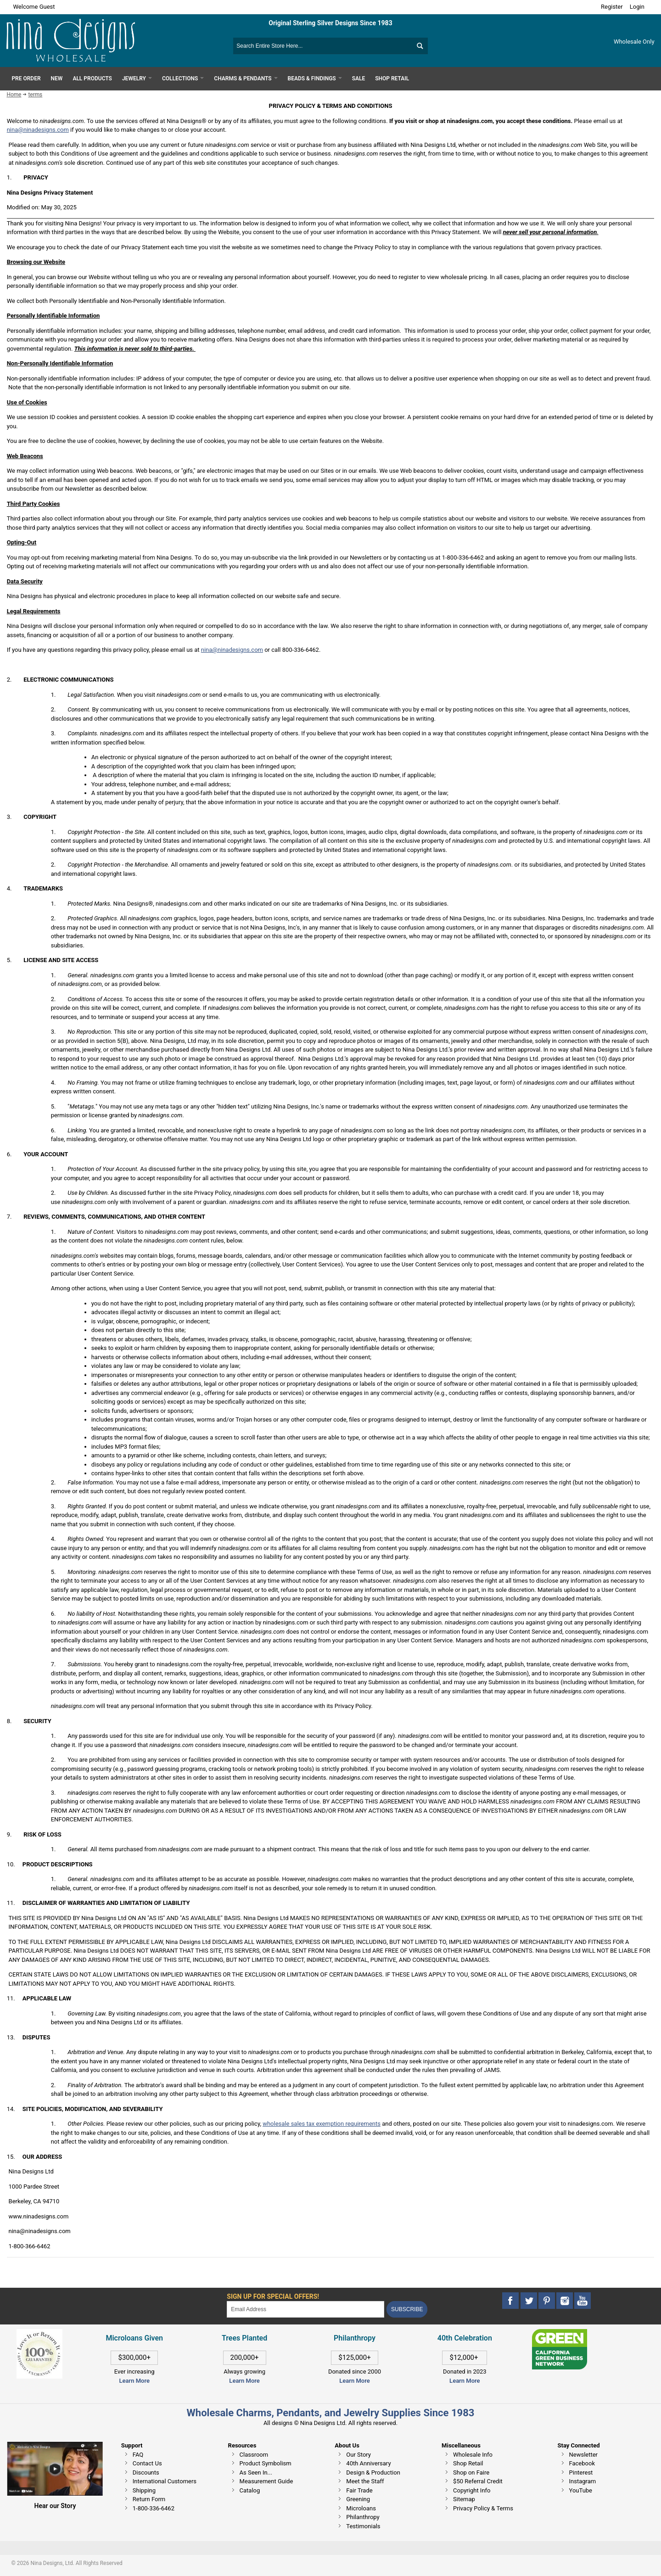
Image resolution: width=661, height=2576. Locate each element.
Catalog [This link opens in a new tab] (250, 2490)
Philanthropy (362, 2517)
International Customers (164, 2481)
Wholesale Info (473, 2454)
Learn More (134, 2380)
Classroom (254, 2454)
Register (612, 6)
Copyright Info (471, 2490)
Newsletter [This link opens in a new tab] (583, 2454)
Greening (358, 2499)
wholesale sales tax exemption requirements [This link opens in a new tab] (322, 2123)
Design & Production (373, 2472)
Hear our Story (55, 2505)
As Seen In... (256, 2472)
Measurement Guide (266, 2481)
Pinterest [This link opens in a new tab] (581, 2472)
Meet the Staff (365, 2481)
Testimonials (363, 2526)
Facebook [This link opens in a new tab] (582, 2463)
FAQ (138, 2454)
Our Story (358, 2454)
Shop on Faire (471, 2472)
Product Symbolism (265, 2463)
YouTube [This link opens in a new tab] (581, 2490)
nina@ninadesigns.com (38, 129)
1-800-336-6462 (153, 2508)
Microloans (361, 2508)
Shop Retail (468, 2463)
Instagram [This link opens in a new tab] (582, 2481)
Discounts (146, 2472)
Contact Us (147, 2463)
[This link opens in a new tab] (559, 2333)
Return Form (149, 2499)
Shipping (144, 2490)
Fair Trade (359, 2490)
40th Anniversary (368, 2463)
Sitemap (464, 2499)
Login (637, 6)
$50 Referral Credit (478, 2481)
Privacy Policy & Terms (483, 2508)
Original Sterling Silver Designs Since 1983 (330, 23)
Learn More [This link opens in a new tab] (244, 2380)
